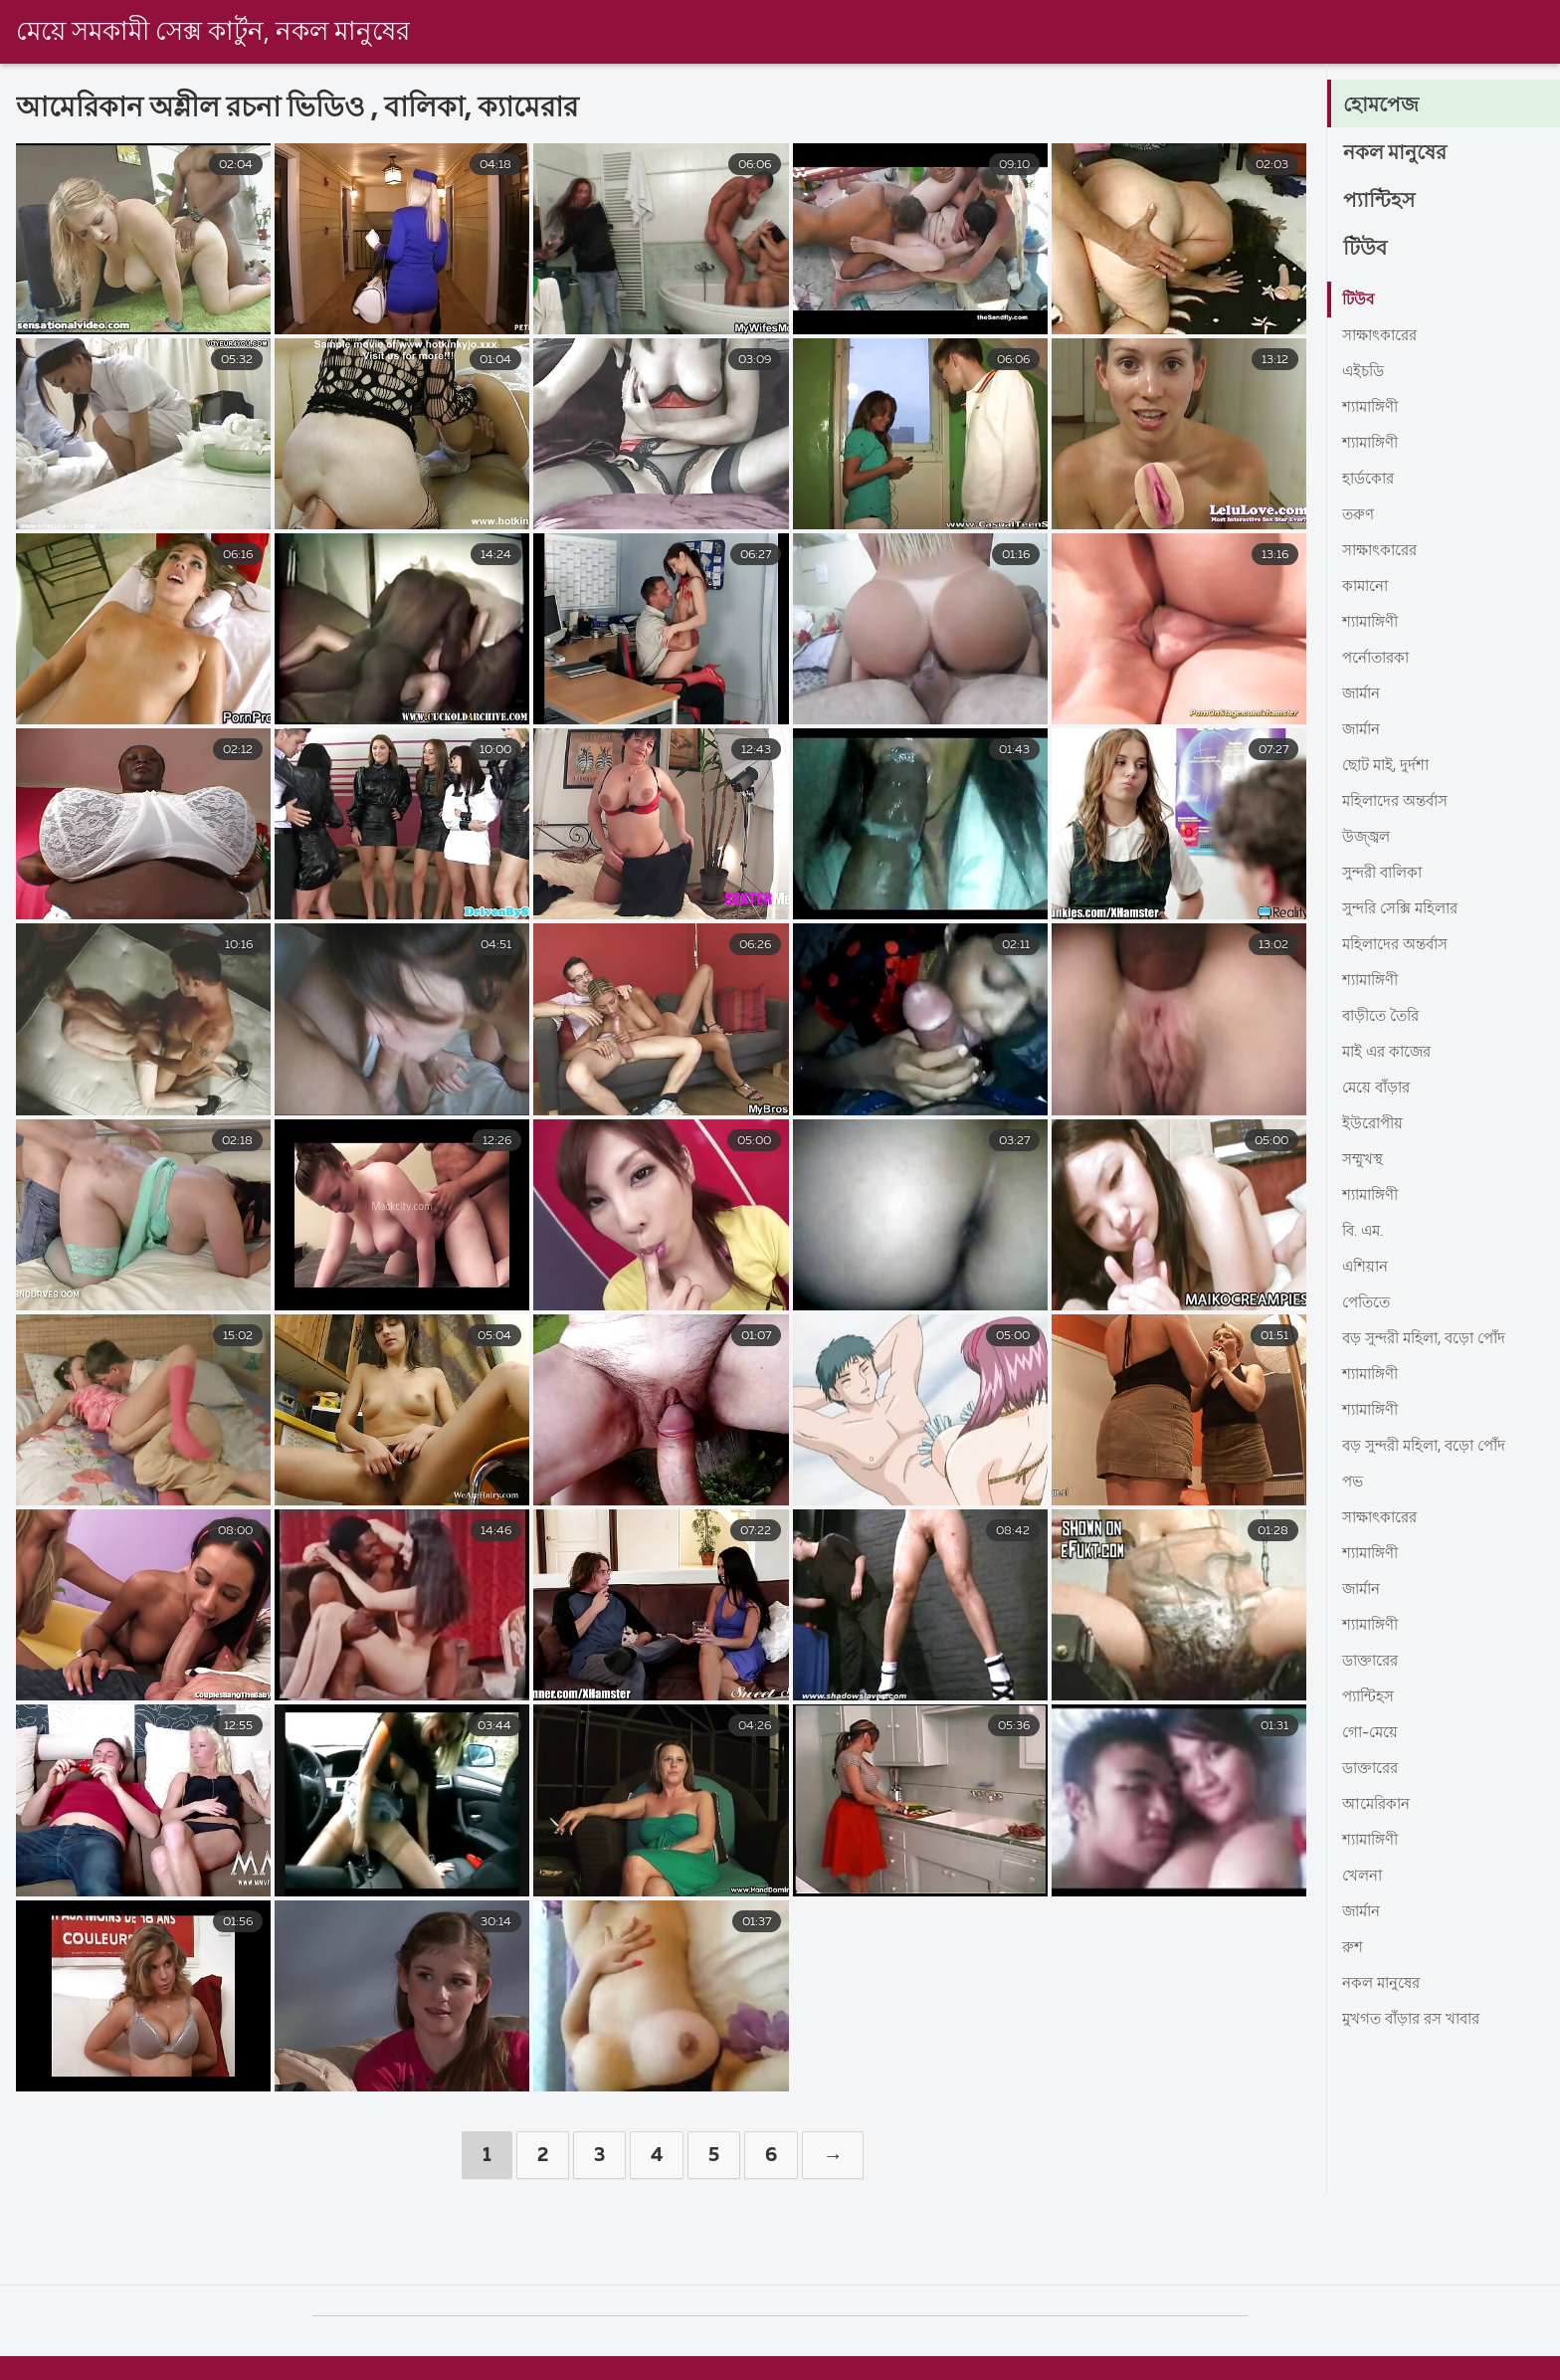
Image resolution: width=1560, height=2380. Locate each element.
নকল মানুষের (1399, 153)
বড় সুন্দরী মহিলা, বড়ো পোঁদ (1430, 1339)
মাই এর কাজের (1390, 1053)
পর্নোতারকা (1379, 659)
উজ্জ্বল (1367, 838)
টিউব (1366, 249)
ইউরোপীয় (1374, 1124)
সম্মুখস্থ (1364, 1160)
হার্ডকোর (1370, 480)
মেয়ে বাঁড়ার (1378, 1088)
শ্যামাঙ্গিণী (1374, 408)
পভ (1353, 1482)
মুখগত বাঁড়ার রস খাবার (1417, 2020)
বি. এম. (1364, 1232)
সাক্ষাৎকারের (1383, 336)
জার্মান (1363, 694)
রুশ (1352, 1948)
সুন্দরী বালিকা (1386, 874)
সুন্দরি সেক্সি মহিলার (1405, 909)
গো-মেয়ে (1371, 1733)
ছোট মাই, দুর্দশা (1389, 766)
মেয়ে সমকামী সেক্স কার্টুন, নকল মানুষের (213, 33)
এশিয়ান (1367, 1268)
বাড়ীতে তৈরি (1384, 1017)
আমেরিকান (1379, 1805)
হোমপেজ (1384, 105)
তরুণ (1359, 515)
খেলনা (1364, 1876)
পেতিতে (1368, 1303)
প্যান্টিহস (1381, 201)
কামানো (1367, 587)
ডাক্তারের (1373, 1662)
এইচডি (1365, 372)
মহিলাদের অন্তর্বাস (1400, 802)
